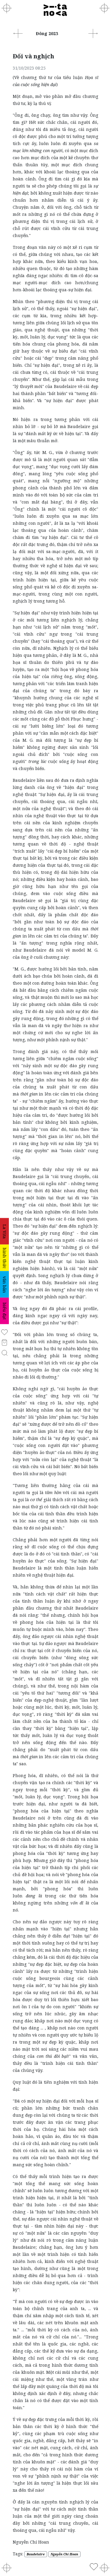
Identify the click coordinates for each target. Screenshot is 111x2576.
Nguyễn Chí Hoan (64, 2554)
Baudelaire (36, 2554)
